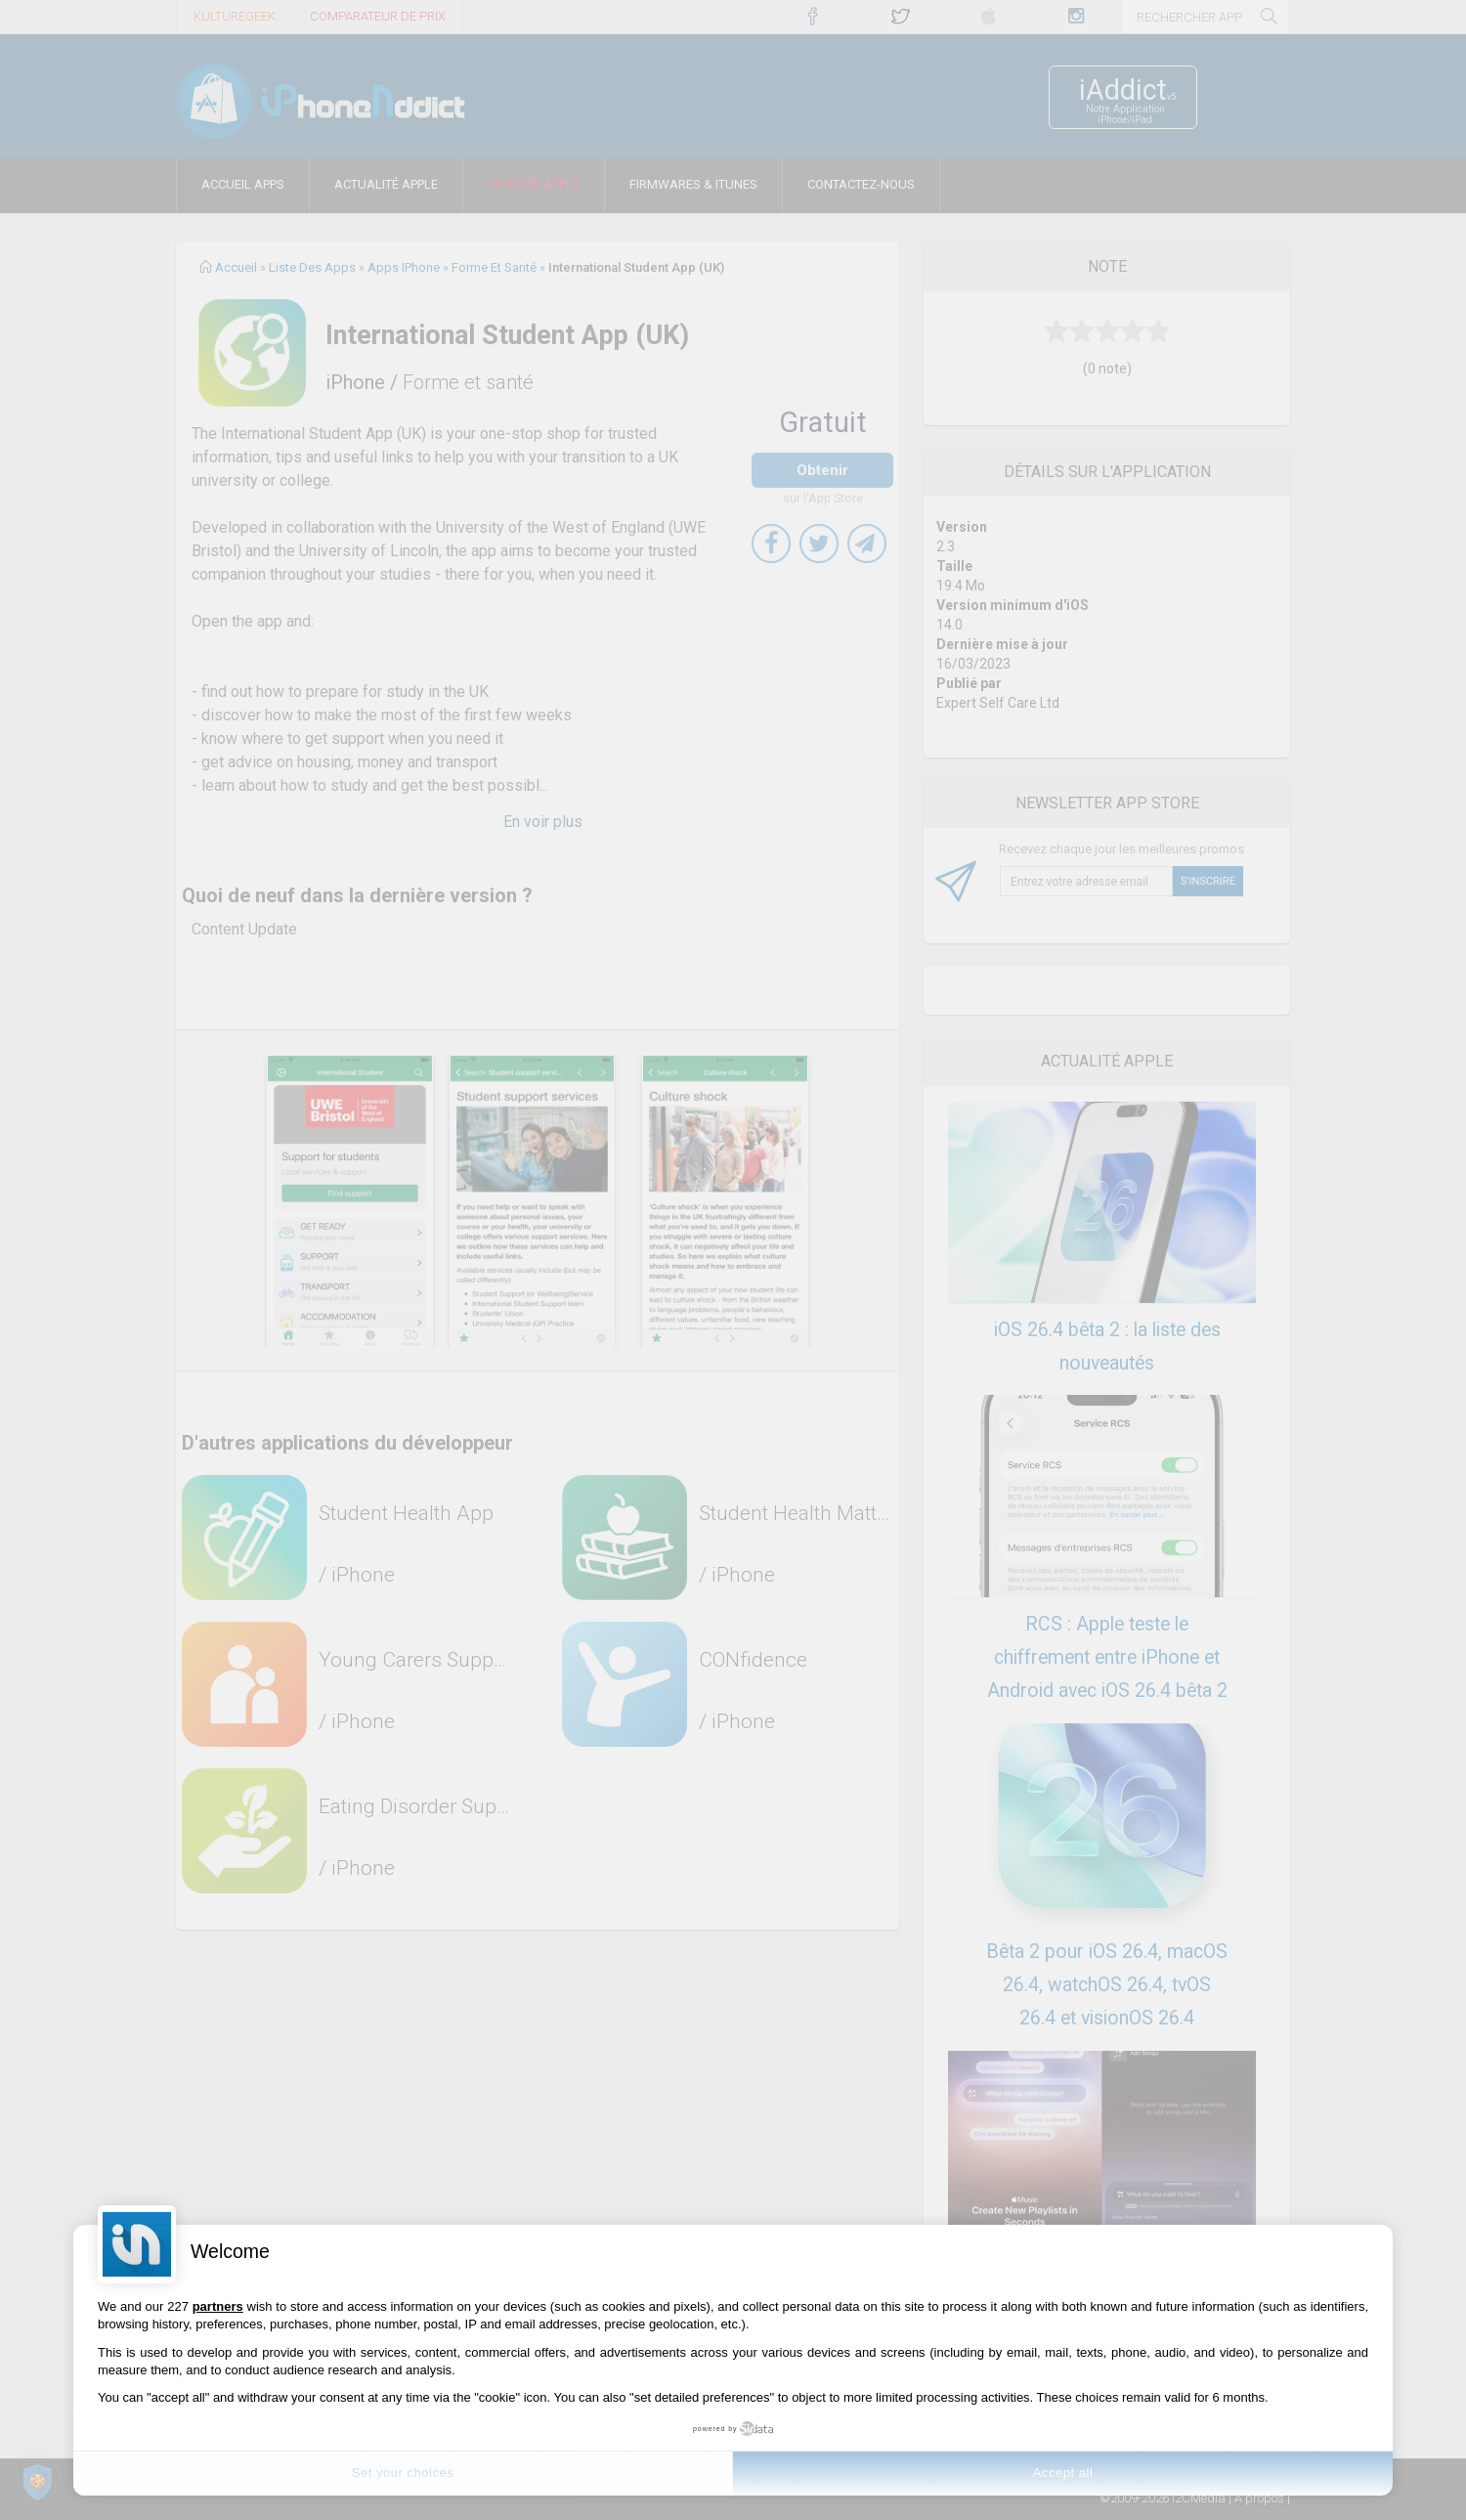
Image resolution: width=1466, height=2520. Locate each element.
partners (218, 2306)
